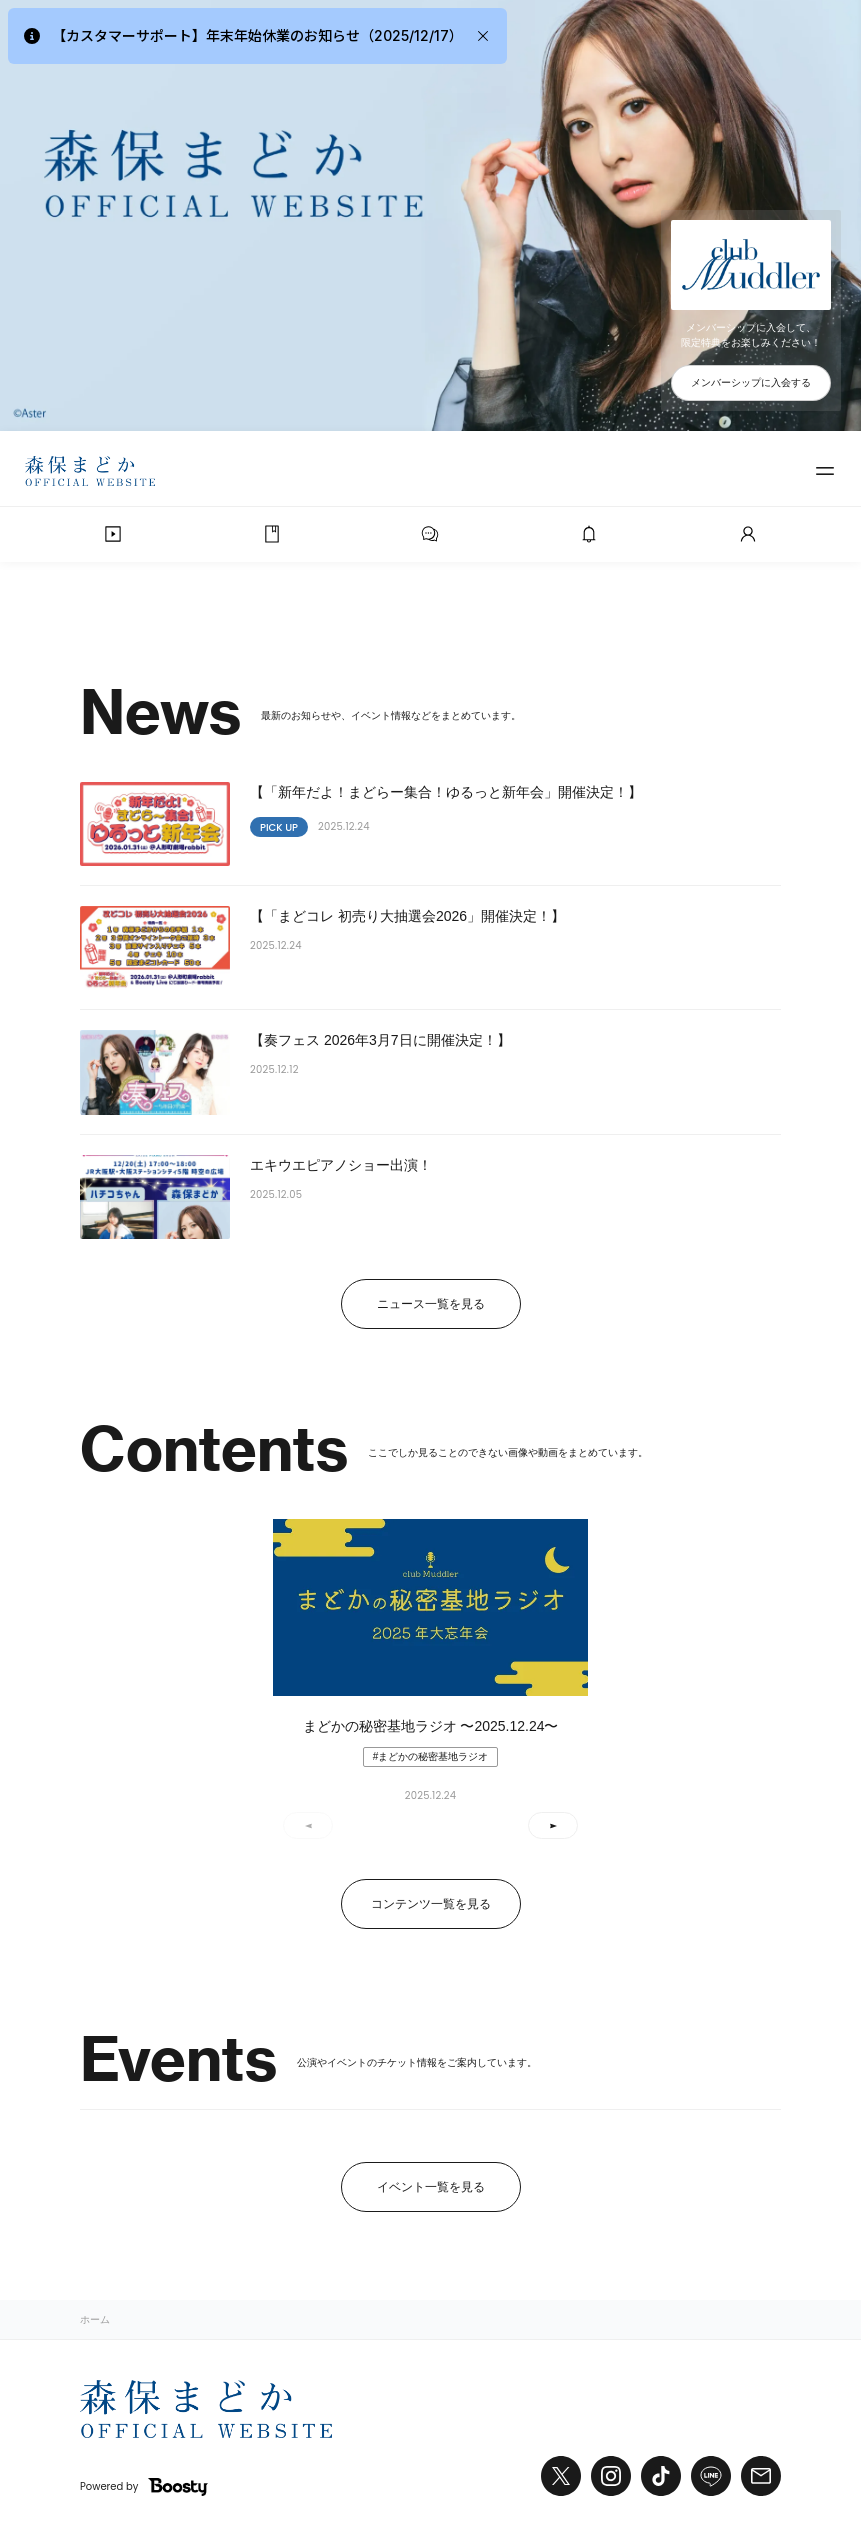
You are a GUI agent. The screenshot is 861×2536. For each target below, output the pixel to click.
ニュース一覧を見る (431, 1304)
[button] (553, 1825)
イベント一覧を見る (431, 2187)
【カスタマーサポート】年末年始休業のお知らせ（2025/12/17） (257, 35)
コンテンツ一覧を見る (431, 1904)
